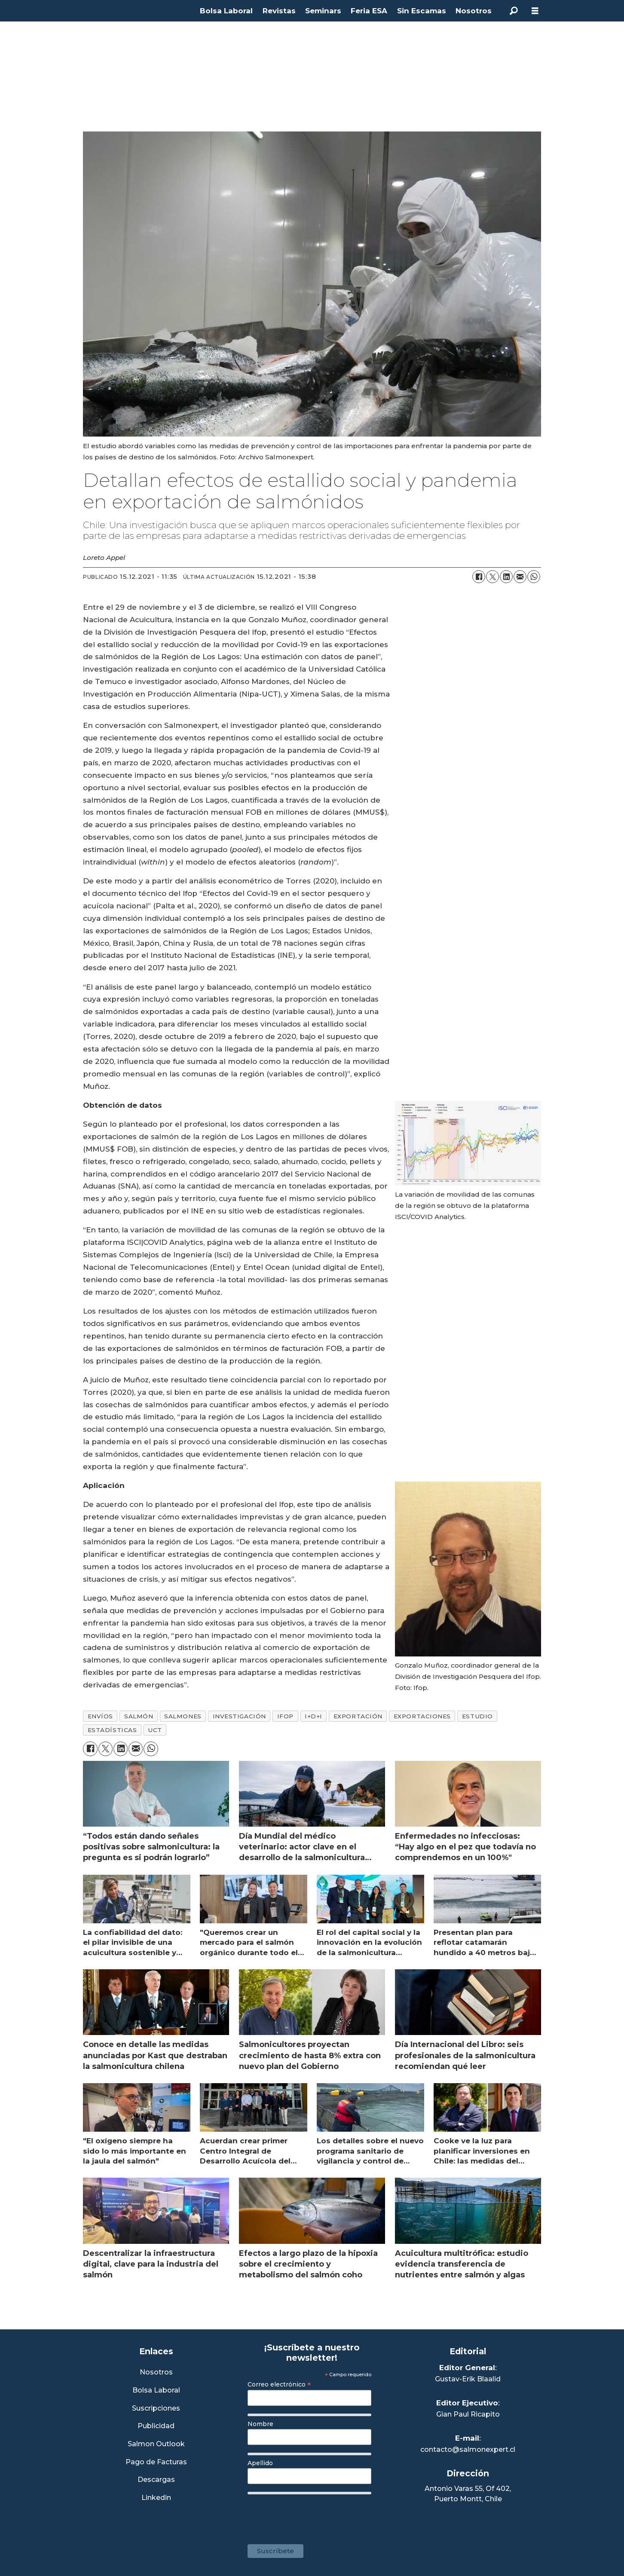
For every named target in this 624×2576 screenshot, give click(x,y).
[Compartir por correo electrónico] (520, 576)
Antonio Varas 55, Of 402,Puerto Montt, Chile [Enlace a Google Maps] (468, 2493)
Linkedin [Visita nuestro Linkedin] (156, 2498)
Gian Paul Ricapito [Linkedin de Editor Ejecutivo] (468, 2414)
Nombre (260, 2424)
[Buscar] (513, 10)
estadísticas (112, 1730)
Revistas (279, 10)
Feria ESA (369, 10)
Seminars (323, 10)
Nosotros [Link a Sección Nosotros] (156, 2372)
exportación (357, 1716)
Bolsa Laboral (226, 10)
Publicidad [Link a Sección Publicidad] (156, 2426)
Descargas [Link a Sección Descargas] (156, 2480)
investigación (239, 1716)
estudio (477, 1716)
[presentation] (313, 2515)
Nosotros (474, 10)
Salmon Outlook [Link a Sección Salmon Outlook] (156, 2444)
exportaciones (422, 1716)
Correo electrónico (279, 2384)
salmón (138, 1716)
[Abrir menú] (535, 11)
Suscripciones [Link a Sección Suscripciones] (156, 2408)
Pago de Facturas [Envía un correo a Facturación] (156, 2462)
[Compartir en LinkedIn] (506, 576)
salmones (182, 1716)
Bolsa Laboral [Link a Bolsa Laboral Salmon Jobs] (156, 2390)
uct (155, 1730)
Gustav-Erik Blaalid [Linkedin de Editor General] (468, 2379)
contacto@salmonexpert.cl (467, 2449)
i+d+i (313, 1716)
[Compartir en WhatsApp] (533, 576)
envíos (100, 1716)
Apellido (260, 2463)
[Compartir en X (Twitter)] (492, 576)
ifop (285, 1716)
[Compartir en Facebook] (478, 576)
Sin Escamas (421, 10)
